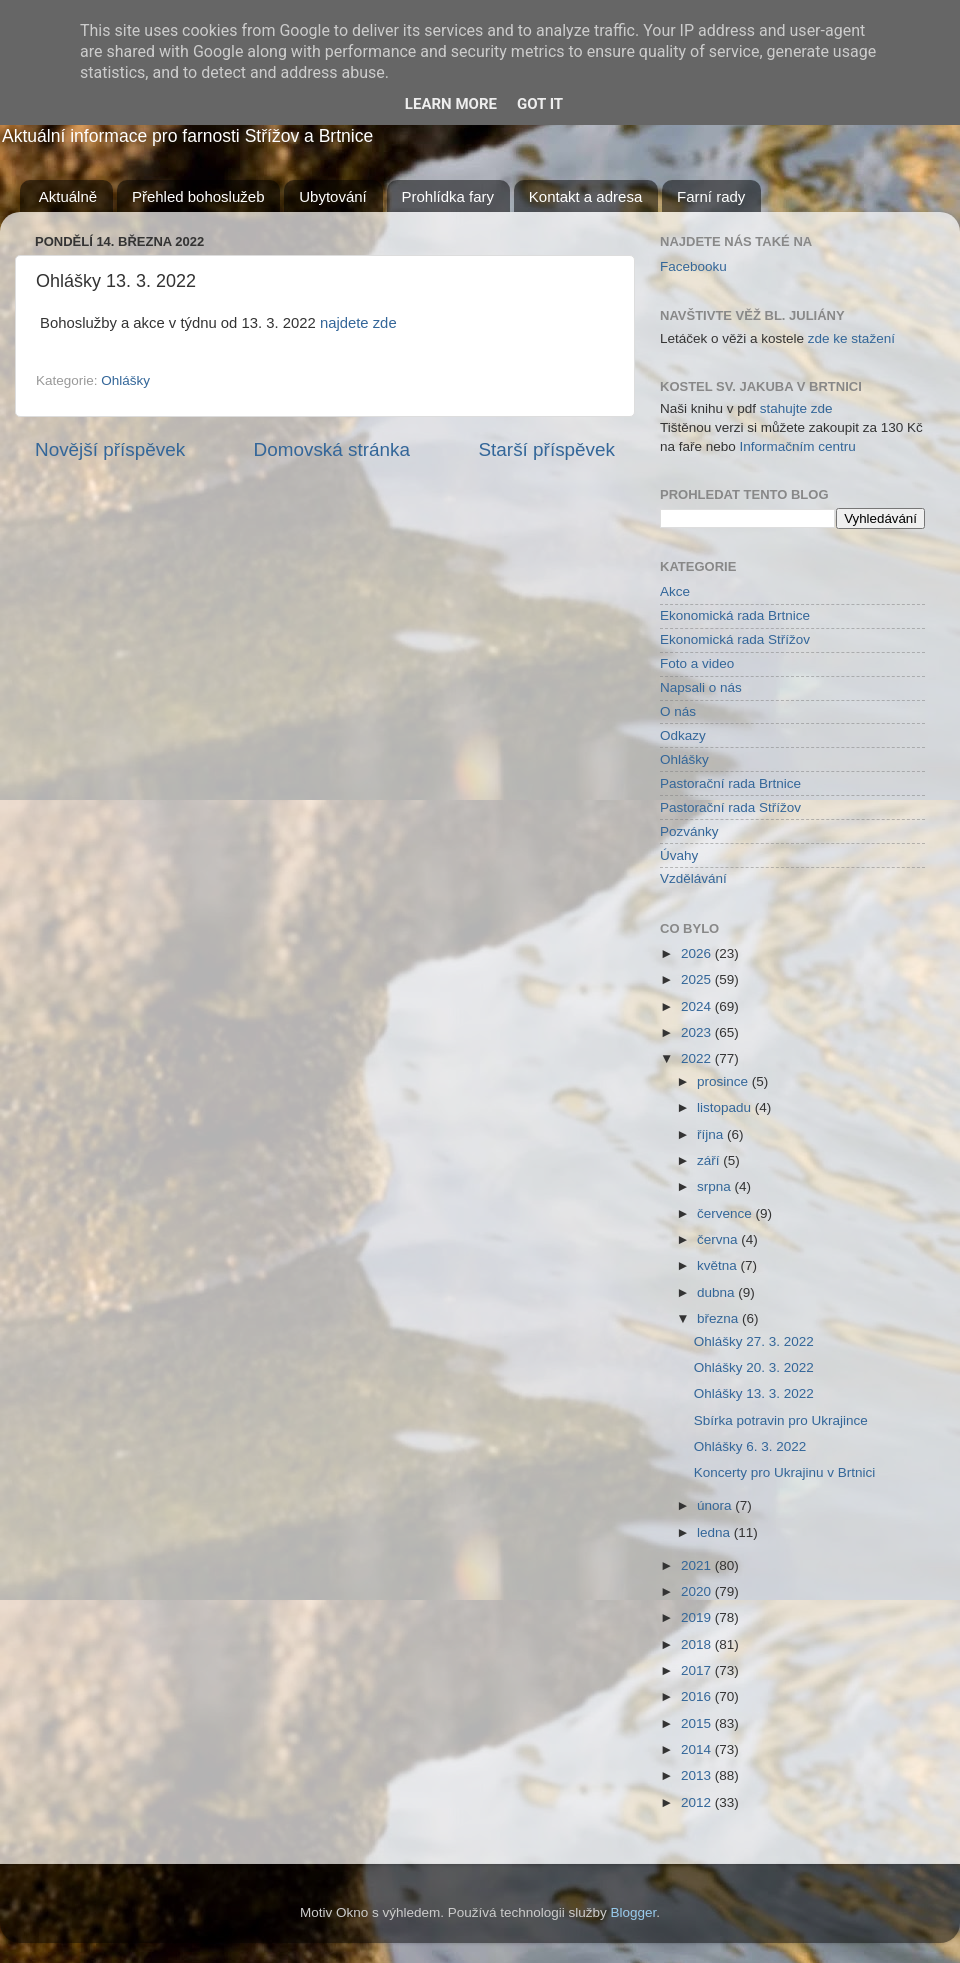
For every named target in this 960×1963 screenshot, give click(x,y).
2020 (698, 1591)
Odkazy (683, 735)
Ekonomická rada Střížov (735, 639)
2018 (698, 1644)
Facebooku (693, 266)
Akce (675, 591)
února (716, 1505)
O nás (678, 711)
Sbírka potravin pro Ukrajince (781, 1420)
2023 (698, 1032)
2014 (698, 1749)
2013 (698, 1775)
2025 (698, 979)
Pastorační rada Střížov (730, 807)
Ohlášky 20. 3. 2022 (754, 1367)
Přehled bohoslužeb (198, 196)
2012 (698, 1802)
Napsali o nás (701, 687)
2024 (698, 1006)
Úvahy (679, 855)
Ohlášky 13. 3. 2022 (754, 1393)
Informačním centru (798, 446)
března (719, 1318)
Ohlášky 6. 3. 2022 (750, 1446)
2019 (698, 1617)
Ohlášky (125, 380)
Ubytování (333, 196)
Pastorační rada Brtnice (730, 783)
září (710, 1160)
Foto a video (697, 663)
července (726, 1213)
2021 (698, 1565)
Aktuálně (68, 196)
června (719, 1239)
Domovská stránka (332, 449)
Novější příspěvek (110, 449)
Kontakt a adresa (585, 196)
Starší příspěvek (547, 449)
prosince (724, 1081)
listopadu (726, 1107)
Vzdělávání (693, 878)
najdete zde (358, 323)
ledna (715, 1532)
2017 (698, 1670)
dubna (717, 1292)
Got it (540, 104)
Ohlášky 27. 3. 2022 (754, 1341)
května (719, 1265)
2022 (698, 1058)
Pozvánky (689, 831)
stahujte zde (796, 408)
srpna (716, 1186)
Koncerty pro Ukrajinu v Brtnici (785, 1472)
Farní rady (711, 196)
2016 (698, 1696)
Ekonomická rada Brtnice (735, 615)
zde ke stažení (851, 338)
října (712, 1134)
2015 (698, 1723)
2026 (698, 953)
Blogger (634, 1912)
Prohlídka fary (448, 196)
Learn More (451, 104)
